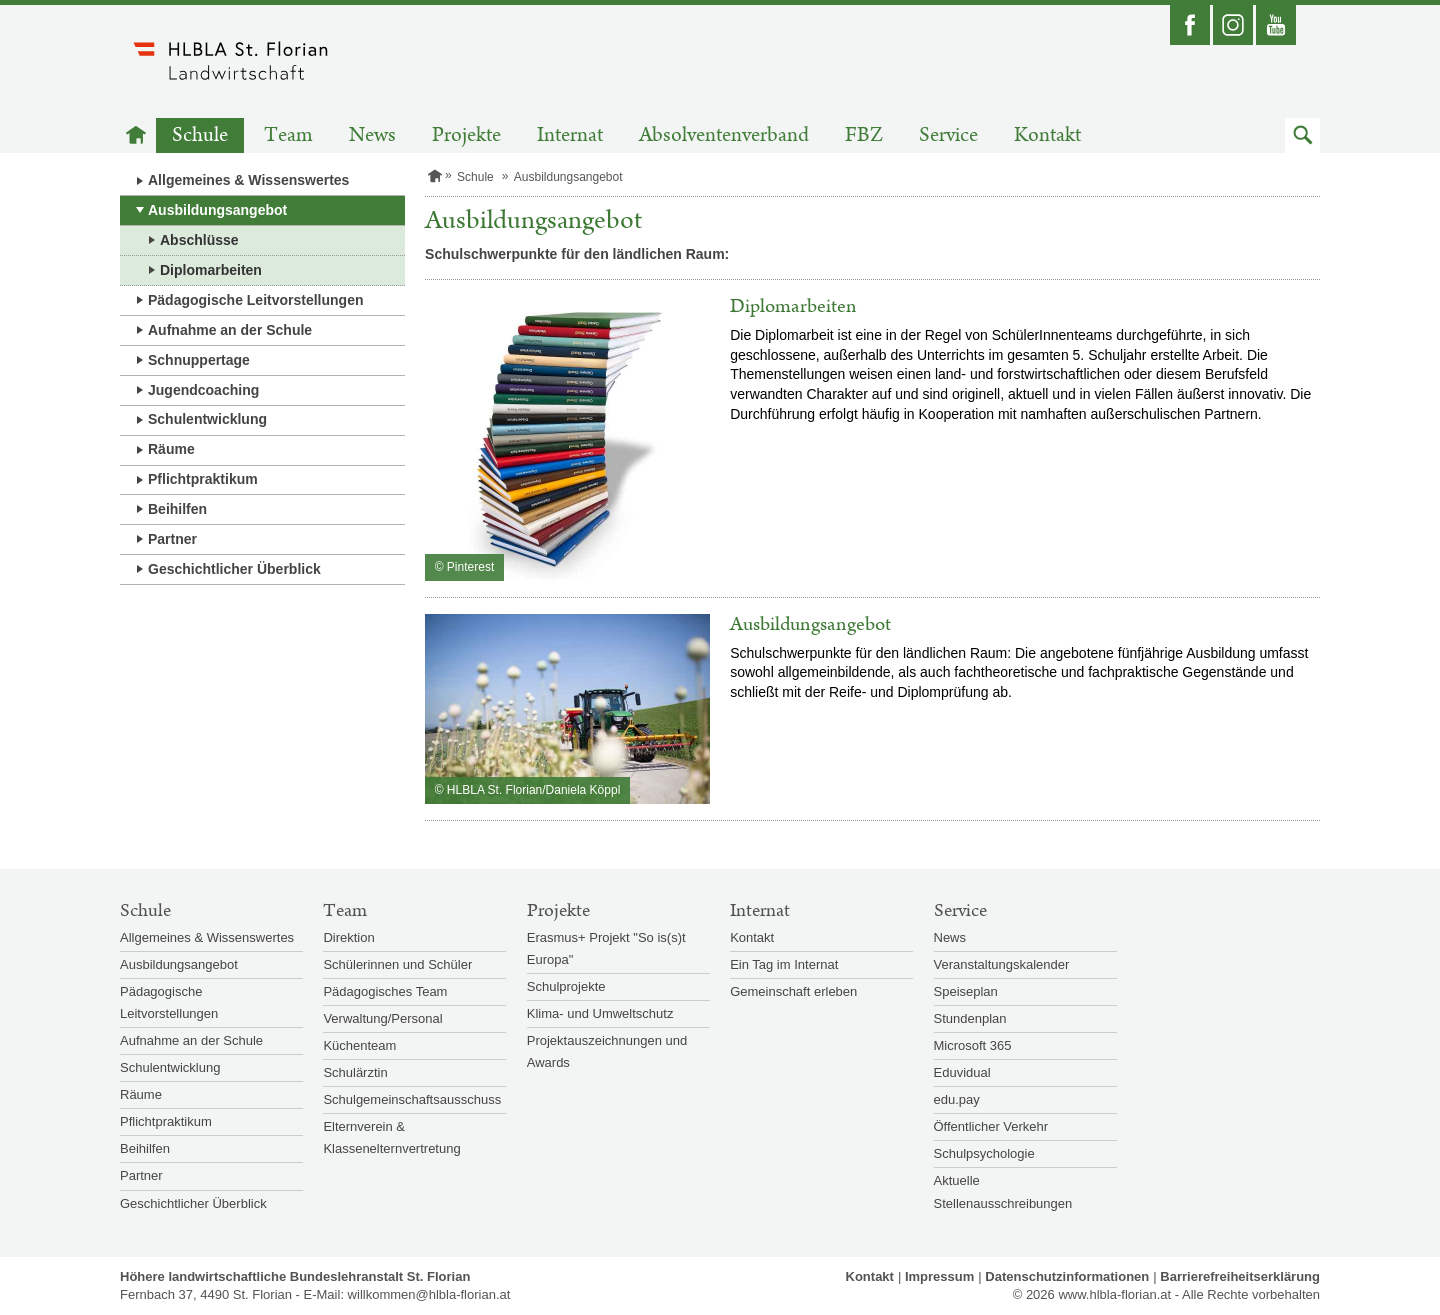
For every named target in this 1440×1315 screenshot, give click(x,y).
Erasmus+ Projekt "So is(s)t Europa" (606, 948)
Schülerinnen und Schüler (397, 964)
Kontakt (1047, 135)
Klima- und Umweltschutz (600, 1013)
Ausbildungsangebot (217, 210)
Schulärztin (355, 1072)
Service (948, 135)
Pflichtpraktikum (203, 479)
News (372, 135)
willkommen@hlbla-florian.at (429, 1294)
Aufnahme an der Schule (230, 330)
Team (288, 135)
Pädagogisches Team (385, 991)
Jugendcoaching (203, 390)
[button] (1302, 135)
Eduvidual (962, 1072)
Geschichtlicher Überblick (234, 569)
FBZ (864, 135)
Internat (570, 135)
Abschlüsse (199, 240)
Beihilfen (177, 509)
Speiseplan (966, 991)
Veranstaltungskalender (1002, 964)
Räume (171, 449)
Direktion (348, 937)
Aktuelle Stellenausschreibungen (1003, 1191)
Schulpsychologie (984, 1153)
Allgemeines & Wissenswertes (248, 180)
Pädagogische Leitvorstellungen (256, 300)
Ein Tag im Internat (784, 964)
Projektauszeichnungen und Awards (607, 1051)
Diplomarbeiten (211, 270)
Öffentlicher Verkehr (991, 1126)
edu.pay (957, 1099)
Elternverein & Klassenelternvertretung (391, 1137)
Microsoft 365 (973, 1045)
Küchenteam (359, 1045)
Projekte (466, 135)
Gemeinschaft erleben (793, 991)
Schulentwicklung (207, 419)
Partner (172, 539)
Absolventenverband (724, 135)
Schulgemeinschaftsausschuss (412, 1099)
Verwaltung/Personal (382, 1018)
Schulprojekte (566, 986)
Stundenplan (970, 1018)
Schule (200, 135)
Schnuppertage (199, 360)
